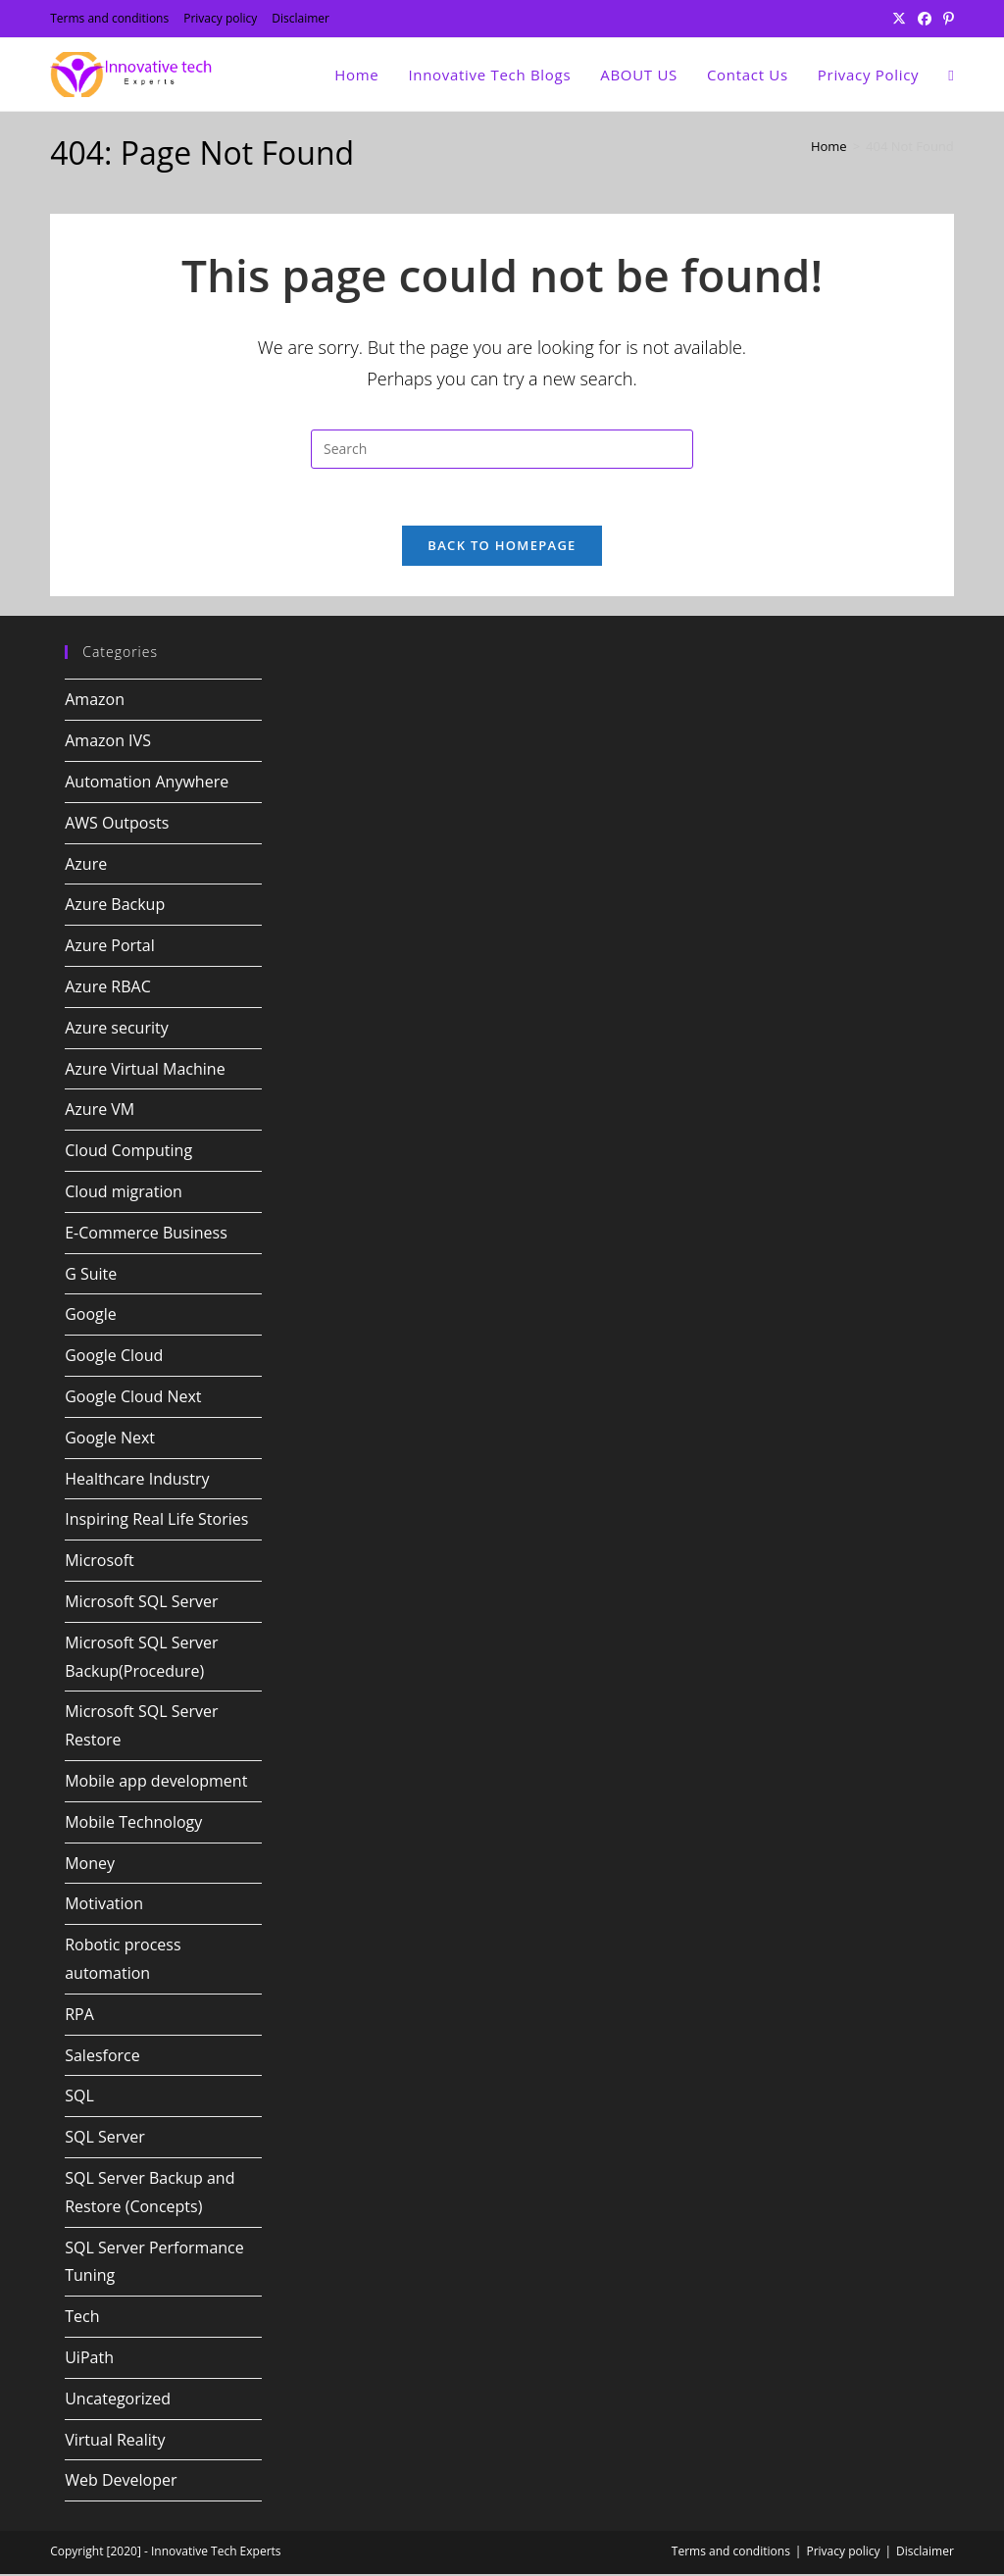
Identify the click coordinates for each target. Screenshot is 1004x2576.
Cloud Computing (128, 1152)
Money (90, 1865)
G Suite (91, 1276)
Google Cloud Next (133, 1398)
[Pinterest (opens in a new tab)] (945, 18)
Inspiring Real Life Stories (156, 1522)
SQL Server (105, 2138)
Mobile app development (156, 1782)
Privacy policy (220, 18)
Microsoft (99, 1562)
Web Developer (120, 2482)
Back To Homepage (501, 548)
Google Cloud (114, 1357)
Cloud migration (123, 1193)
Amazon (95, 702)
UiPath (89, 2359)
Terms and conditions (109, 18)
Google (91, 1317)
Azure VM (99, 1112)
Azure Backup (115, 907)
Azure (86, 866)
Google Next (110, 1439)
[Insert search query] (502, 449)
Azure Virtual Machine (145, 1071)
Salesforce (102, 2057)
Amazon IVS (108, 742)
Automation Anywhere (146, 783)
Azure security (117, 1029)
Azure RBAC (108, 988)
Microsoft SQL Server (141, 1603)
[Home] (829, 146)
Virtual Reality (115, 2441)
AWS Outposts (117, 824)
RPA (79, 2016)
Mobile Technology (133, 1824)
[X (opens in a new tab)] (899, 18)
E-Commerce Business (146, 1234)
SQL (79, 2097)
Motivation (104, 1905)
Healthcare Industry (137, 1480)
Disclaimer (300, 18)
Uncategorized (118, 2400)
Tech (82, 2318)
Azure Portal (110, 947)
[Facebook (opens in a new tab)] (924, 18)
